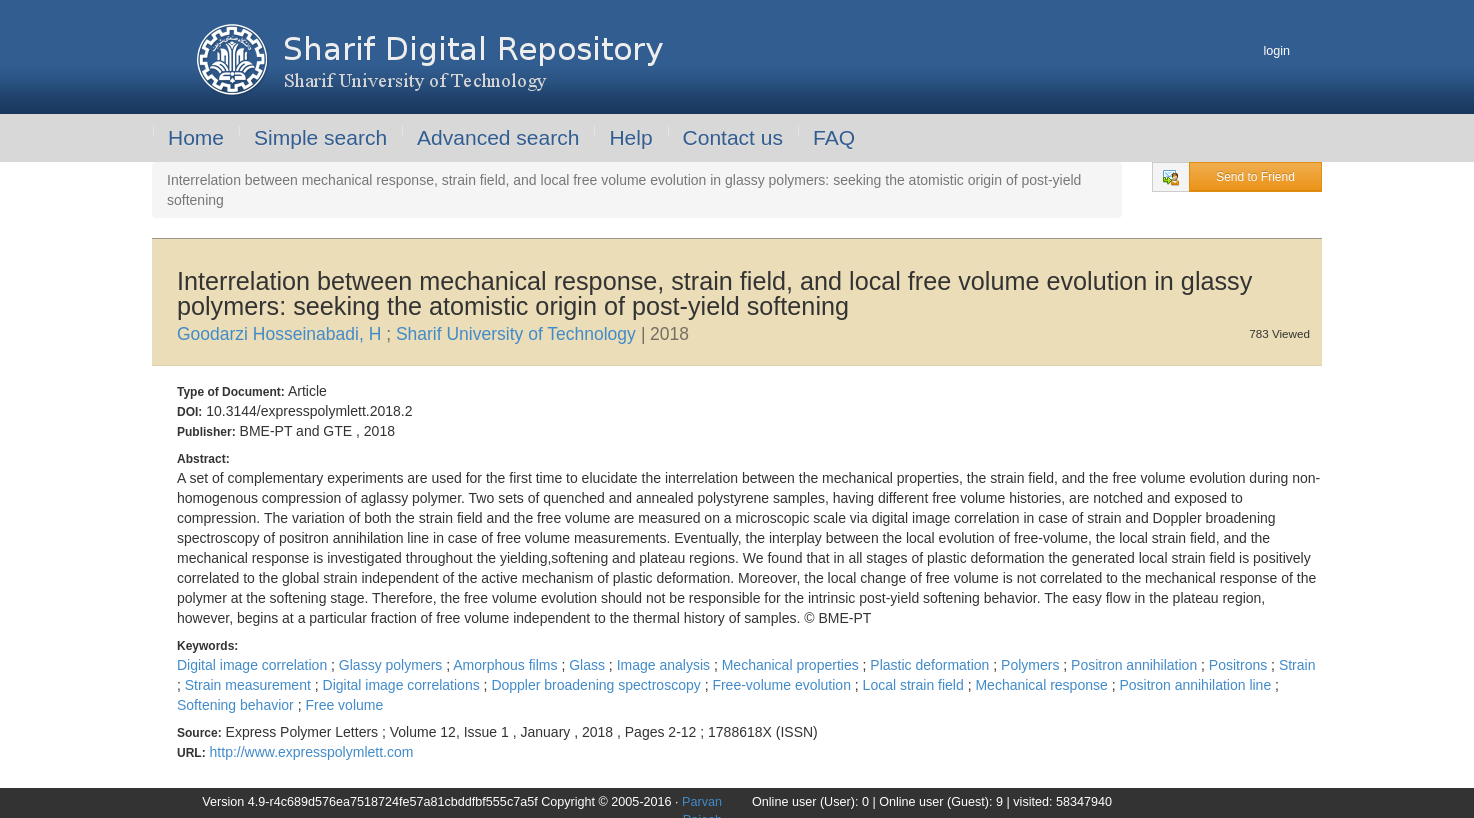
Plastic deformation (931, 665)
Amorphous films (507, 665)
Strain (1297, 665)
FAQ (834, 137)
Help (630, 137)
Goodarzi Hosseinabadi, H (281, 334)
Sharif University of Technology (518, 334)
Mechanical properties (792, 665)
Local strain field (915, 685)
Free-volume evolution (783, 685)
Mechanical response (1043, 685)
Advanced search (498, 137)
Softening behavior (237, 705)
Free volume (344, 705)
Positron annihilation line (1197, 685)
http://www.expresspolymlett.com (312, 752)
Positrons (1240, 665)
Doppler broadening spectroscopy (597, 685)
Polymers (1032, 665)
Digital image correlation (254, 665)
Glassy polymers (392, 665)
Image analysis (665, 665)
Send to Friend (1255, 177)
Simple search (320, 137)
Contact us (733, 137)
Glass (589, 665)
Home (196, 137)
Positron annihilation (1136, 665)
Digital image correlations (403, 685)
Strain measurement (250, 685)
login (1276, 51)
